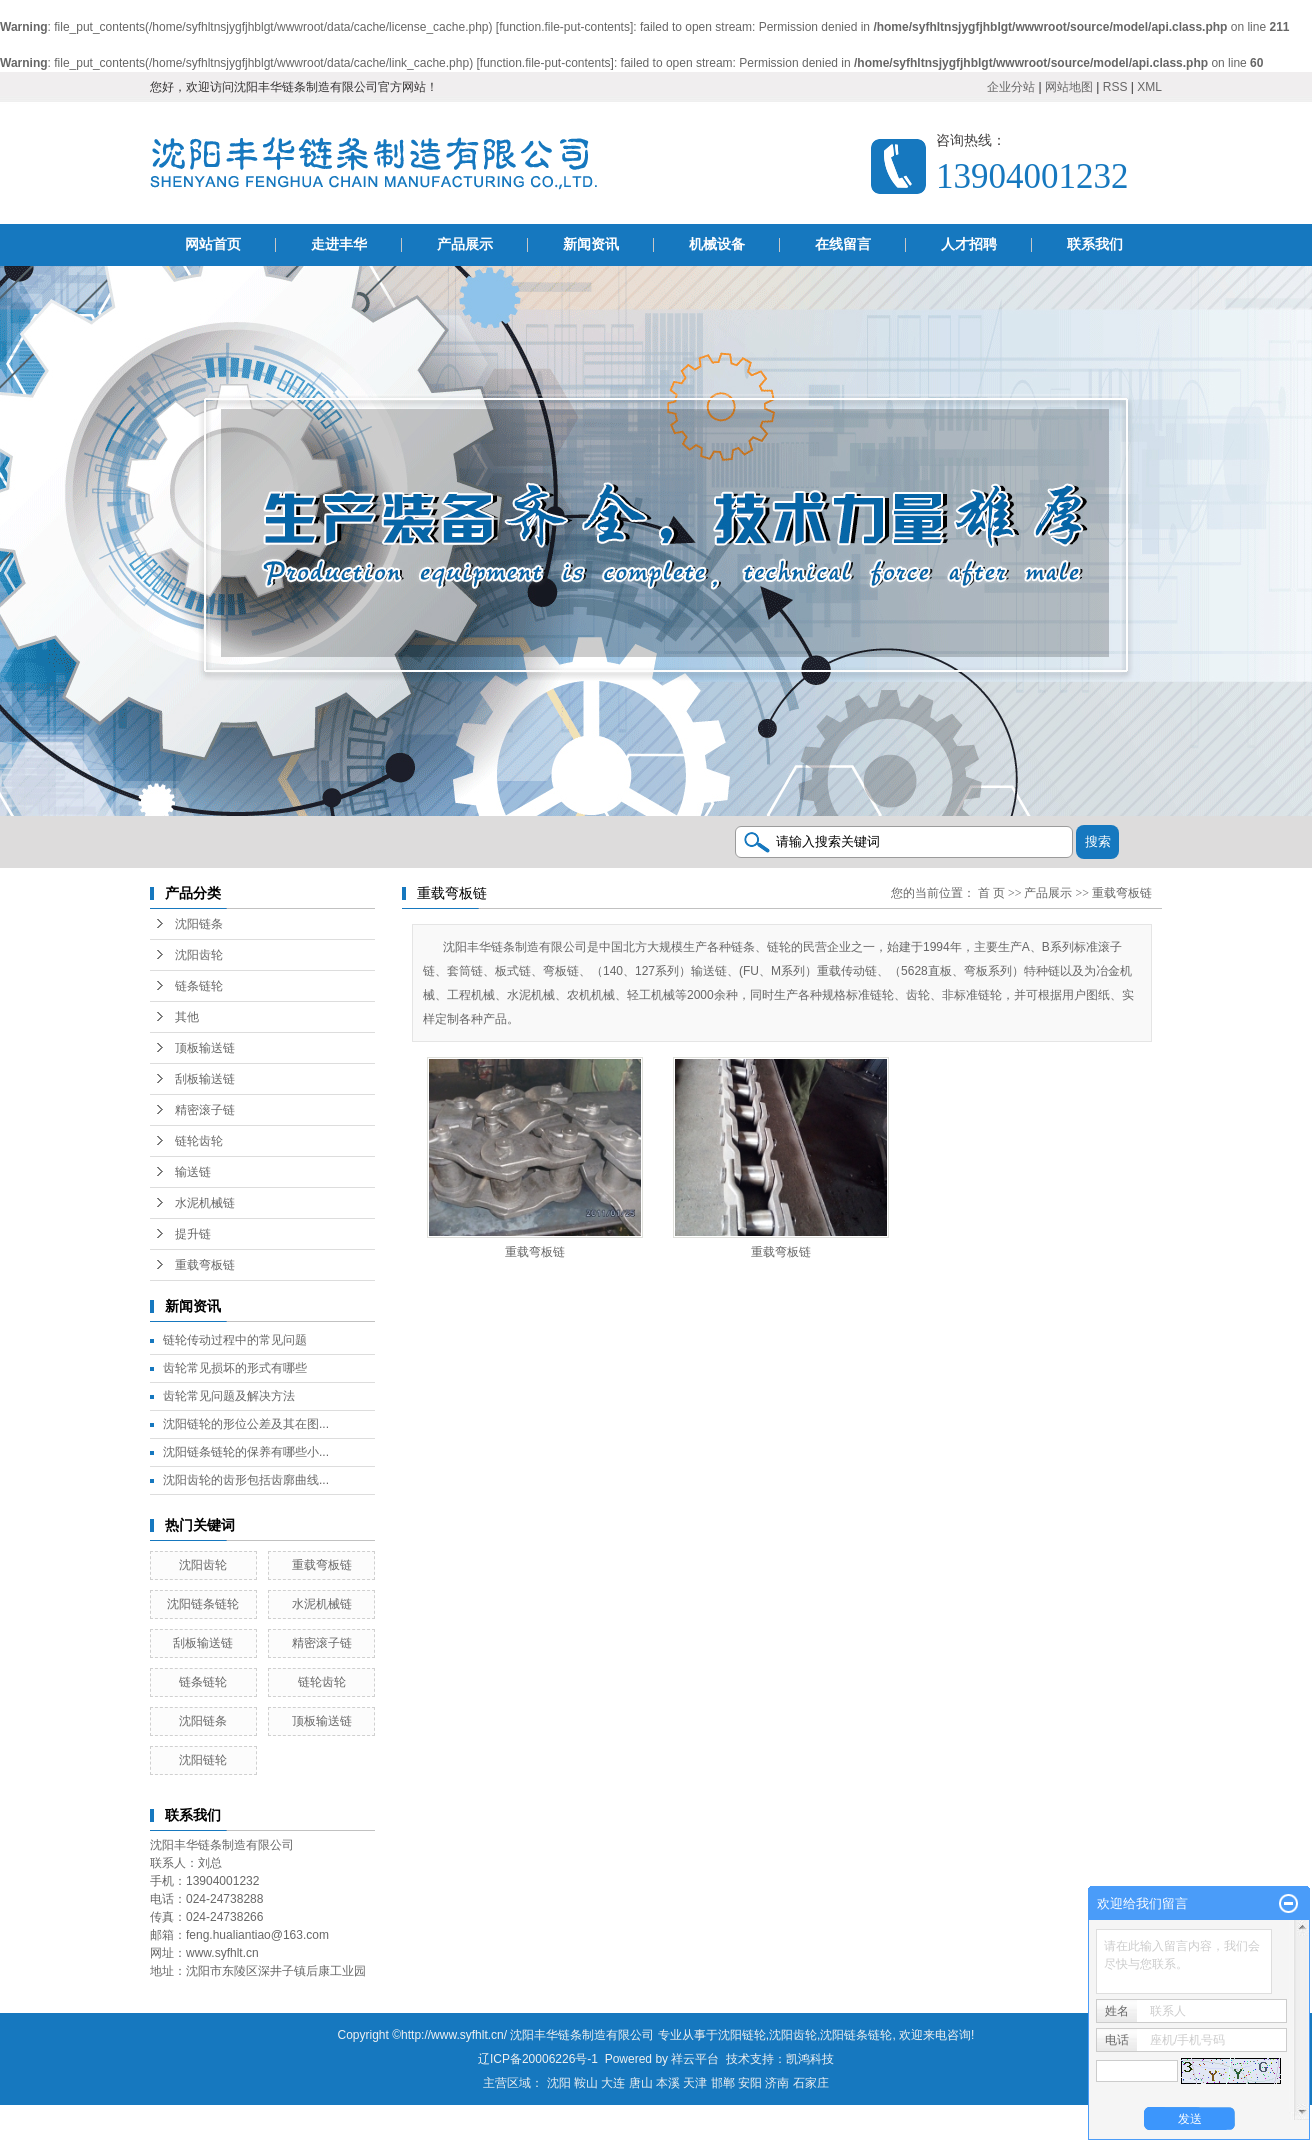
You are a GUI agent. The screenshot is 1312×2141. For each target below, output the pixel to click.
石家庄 (811, 2083)
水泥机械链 (205, 1203)
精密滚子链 (205, 1110)
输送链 (193, 1172)
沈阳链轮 (203, 1760)
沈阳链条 (199, 924)
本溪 (668, 2083)
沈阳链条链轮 (203, 1604)
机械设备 (717, 244)
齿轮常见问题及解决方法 (229, 1396)
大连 (613, 2083)
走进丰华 (339, 244)
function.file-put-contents (564, 27)
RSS (1115, 87)
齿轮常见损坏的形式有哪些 (235, 1368)
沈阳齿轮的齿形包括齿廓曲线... (246, 1480)
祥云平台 (695, 2059)
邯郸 (723, 2083)
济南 (777, 2083)
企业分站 (1011, 87)
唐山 (641, 2083)
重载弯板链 (205, 1265)
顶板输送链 (205, 1048)
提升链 (193, 1234)
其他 (187, 1017)
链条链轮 (199, 986)
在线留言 (843, 244)
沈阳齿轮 (199, 955)
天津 (695, 2083)
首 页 (991, 893)
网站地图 (1069, 87)
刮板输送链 (205, 1079)
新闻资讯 (591, 244)
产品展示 (465, 244)
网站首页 (213, 244)
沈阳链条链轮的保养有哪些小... (246, 1452)
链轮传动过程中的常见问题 (235, 1340)
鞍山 (586, 2083)
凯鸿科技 (810, 2059)
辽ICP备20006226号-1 (538, 2059)
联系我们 (1095, 244)
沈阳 (559, 2083)
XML (1149, 87)
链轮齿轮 (199, 1141)
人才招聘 (969, 244)
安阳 (750, 2083)
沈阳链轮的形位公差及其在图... (246, 1424)
